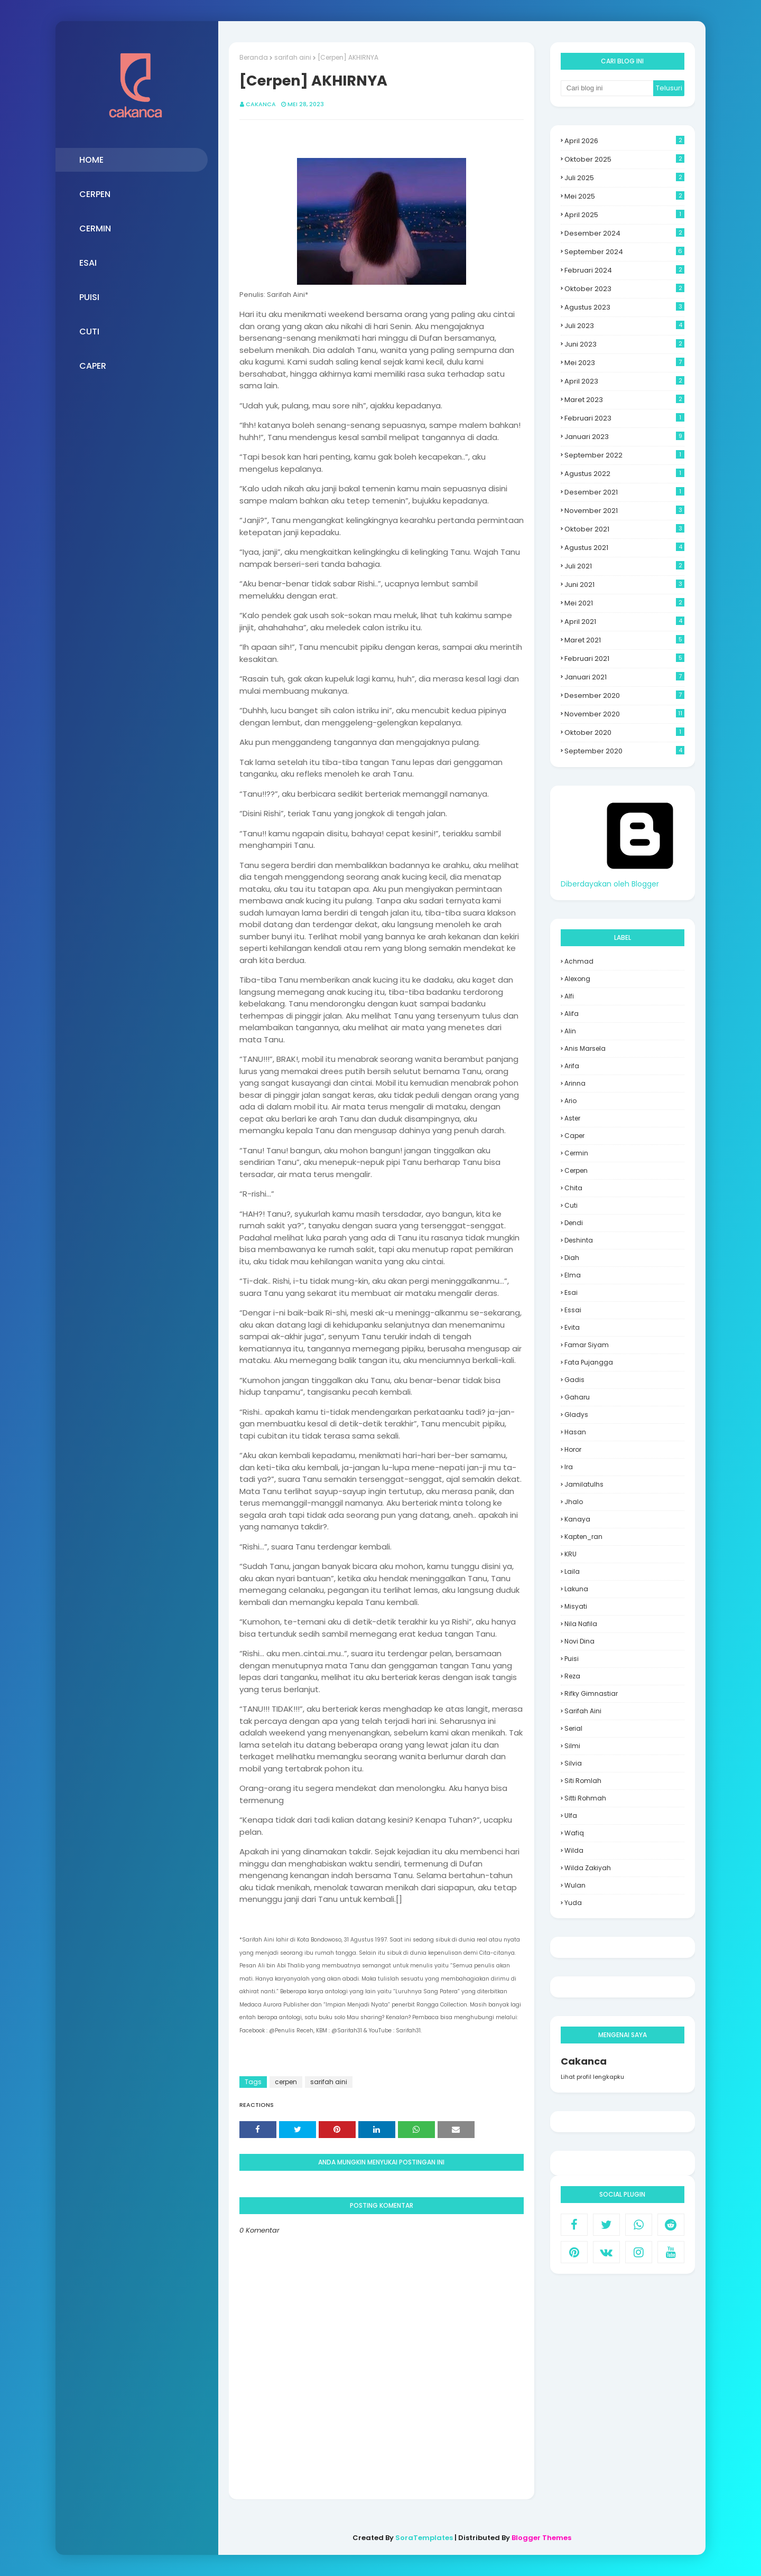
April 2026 (624, 141)
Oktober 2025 (624, 159)
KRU (570, 1554)
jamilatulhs (584, 1484)
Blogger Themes (541, 2538)
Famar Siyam (586, 1344)
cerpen (286, 2081)
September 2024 (624, 252)
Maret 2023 (624, 400)
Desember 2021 (624, 492)
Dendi (573, 1222)
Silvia (573, 1763)
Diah (571, 1257)
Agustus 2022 (624, 474)
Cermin (576, 1153)
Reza (572, 1676)
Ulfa (570, 1815)
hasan (575, 1431)
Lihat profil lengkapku (592, 2077)
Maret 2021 (624, 640)
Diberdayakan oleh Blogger (640, 878)
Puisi (571, 1658)
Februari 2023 (624, 418)
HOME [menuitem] (91, 160)
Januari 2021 (624, 677)
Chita (573, 1187)
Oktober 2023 (624, 289)
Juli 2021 (624, 566)
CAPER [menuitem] (92, 366)
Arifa (571, 1065)
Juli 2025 (624, 178)
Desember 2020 (624, 695)
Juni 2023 (624, 344)
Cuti (571, 1205)
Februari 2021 (624, 659)
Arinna (575, 1083)
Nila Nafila (580, 1623)
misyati (575, 1606)
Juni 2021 (624, 585)
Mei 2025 (624, 196)
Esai (571, 1292)
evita (572, 1327)
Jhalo (573, 1501)
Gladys (576, 1414)
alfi (569, 996)
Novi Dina (579, 1641)
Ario (570, 1100)
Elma (572, 1275)
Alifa (571, 1013)
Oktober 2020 (624, 732)
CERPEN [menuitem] (94, 194)
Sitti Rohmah (585, 1798)
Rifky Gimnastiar (591, 1693)
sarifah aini (292, 57)
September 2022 (624, 455)
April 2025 (624, 215)
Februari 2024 (624, 270)
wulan (575, 1885)
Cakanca (261, 104)
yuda (573, 1902)
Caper (574, 1135)
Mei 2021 (624, 603)
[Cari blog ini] (607, 88)
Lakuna (576, 1588)
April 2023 (624, 381)
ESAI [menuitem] (88, 263)
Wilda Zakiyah (587, 1867)
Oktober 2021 (624, 529)
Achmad (578, 961)
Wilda (573, 1850)
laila (572, 1571)
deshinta (578, 1240)
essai (572, 1309)
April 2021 (624, 622)
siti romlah (582, 1780)
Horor (572, 1449)
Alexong (577, 978)
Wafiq (574, 1832)
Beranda (253, 57)
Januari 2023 (624, 437)
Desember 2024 (624, 233)
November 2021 (624, 511)
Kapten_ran (583, 1536)
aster (572, 1118)
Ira (568, 1466)
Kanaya (577, 1519)
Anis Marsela (585, 1048)
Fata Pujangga (588, 1362)
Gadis (574, 1379)
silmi (572, 1745)
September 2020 (624, 751)
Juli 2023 (624, 326)
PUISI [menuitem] (89, 297)
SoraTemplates (424, 2538)
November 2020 (624, 714)
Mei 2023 (624, 363)
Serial (573, 1728)
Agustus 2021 (624, 548)
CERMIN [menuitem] (95, 228)
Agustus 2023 (624, 307)
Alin (570, 1030)
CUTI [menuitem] (89, 331)
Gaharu (577, 1397)
